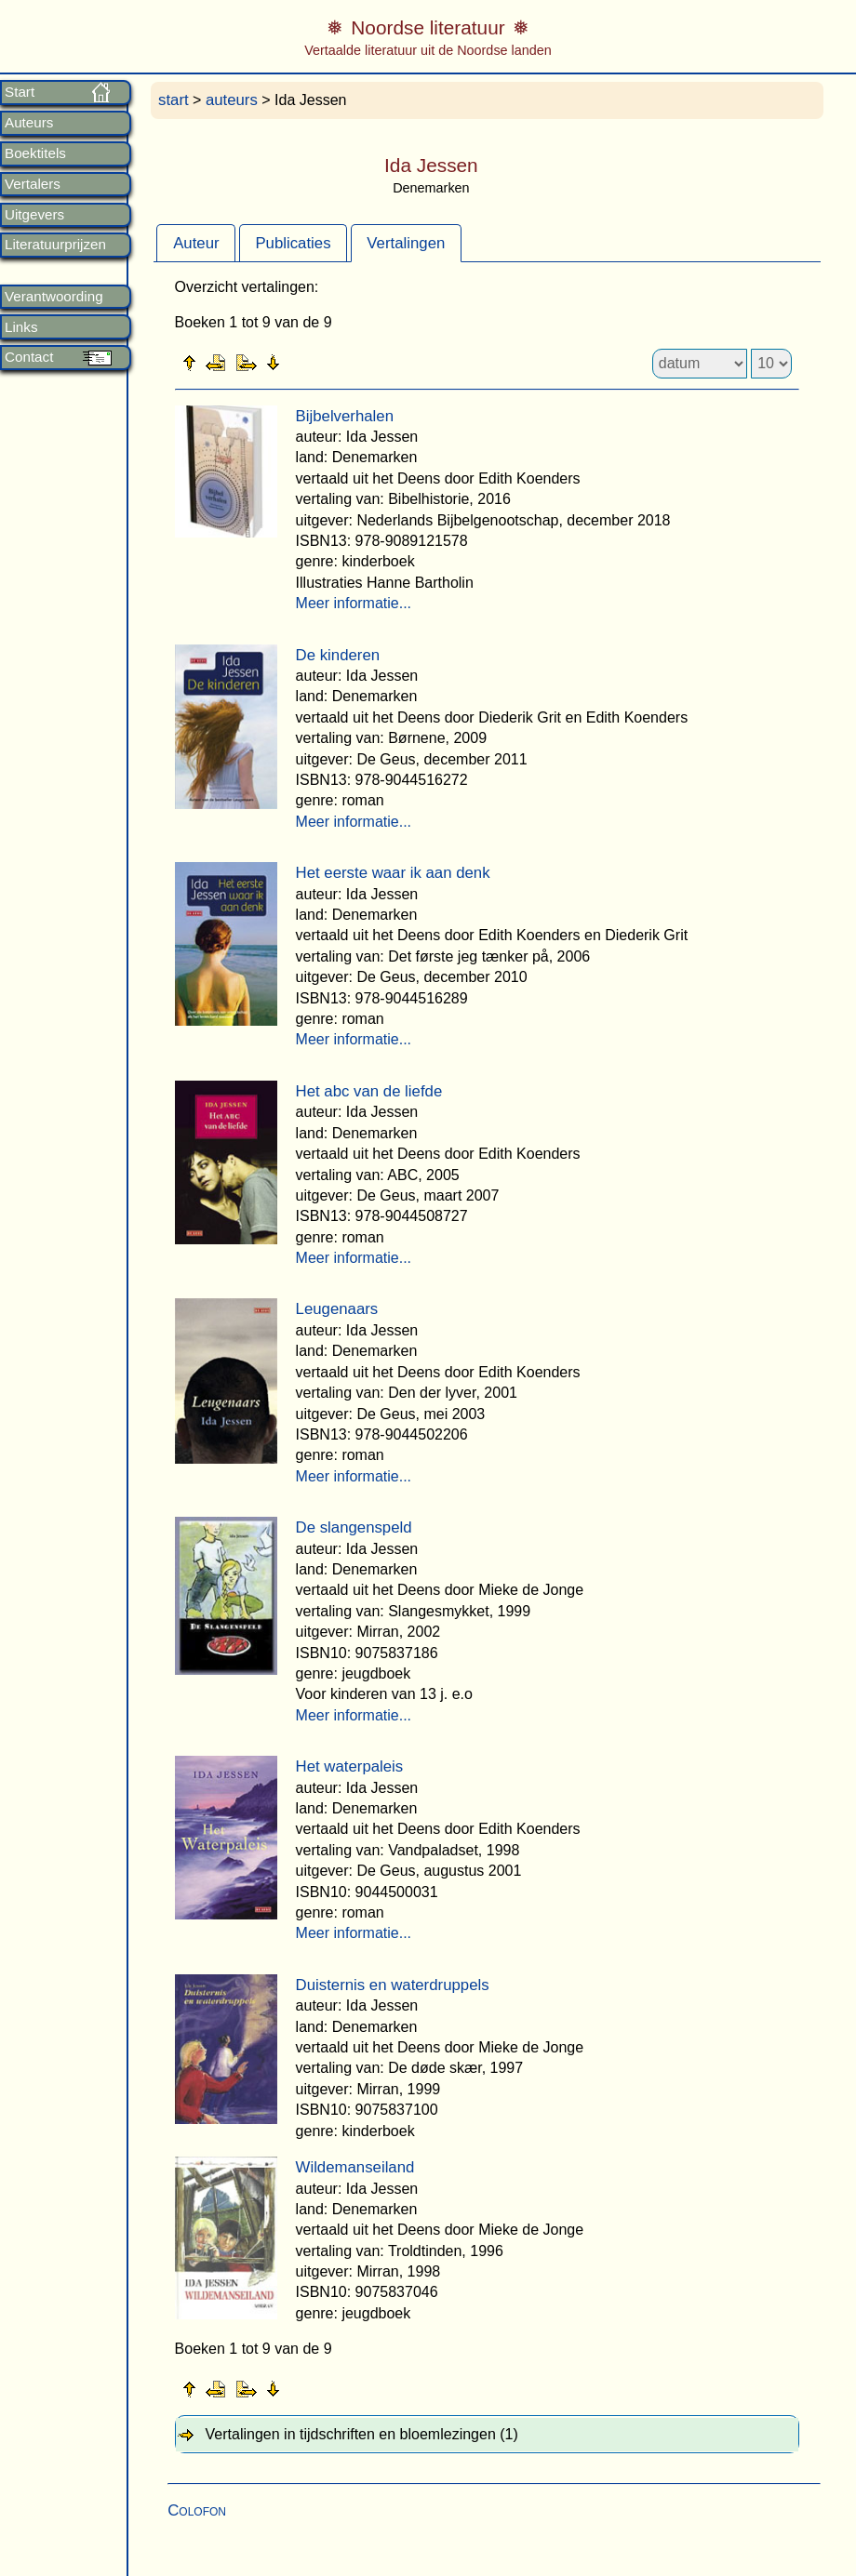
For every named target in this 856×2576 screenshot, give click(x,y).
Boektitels (35, 153)
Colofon (196, 2510)
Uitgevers (34, 214)
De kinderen (338, 655)
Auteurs (29, 122)
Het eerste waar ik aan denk (393, 873)
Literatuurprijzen (55, 244)
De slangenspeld (354, 1527)
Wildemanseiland (355, 2167)
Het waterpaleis (350, 1766)
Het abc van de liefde (369, 1091)
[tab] (195, 242)
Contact (29, 357)
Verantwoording (54, 296)
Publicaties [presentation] (292, 243)
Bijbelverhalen (345, 416)
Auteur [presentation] (196, 243)
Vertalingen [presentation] (406, 243)
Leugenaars (337, 1309)
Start (19, 92)
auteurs (232, 100)
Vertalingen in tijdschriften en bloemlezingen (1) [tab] (362, 2434)
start (173, 100)
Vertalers (32, 184)
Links (21, 327)
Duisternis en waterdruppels (392, 1985)
